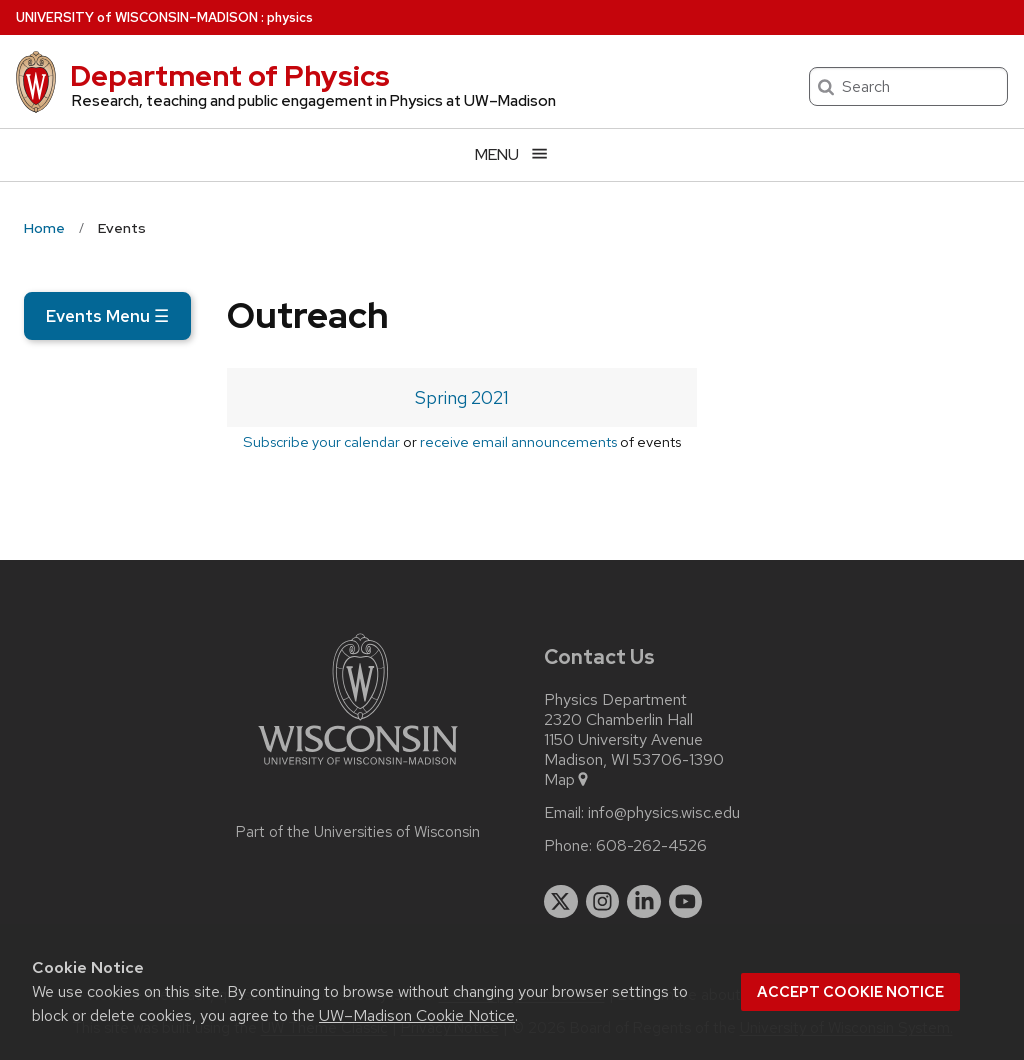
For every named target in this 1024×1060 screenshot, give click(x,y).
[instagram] (603, 902)
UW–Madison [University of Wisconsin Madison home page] (137, 17)
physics (290, 17)
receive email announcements (518, 441)
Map (567, 780)
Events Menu (107, 316)
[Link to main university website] (358, 768)
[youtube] (686, 902)
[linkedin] (644, 902)
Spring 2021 (462, 397)
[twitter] (561, 902)
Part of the (358, 832)
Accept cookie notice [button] (850, 992)
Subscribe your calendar (321, 441)
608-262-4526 (651, 846)
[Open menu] (512, 154)
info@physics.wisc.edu (664, 813)
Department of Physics (230, 76)
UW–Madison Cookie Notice (417, 1015)
